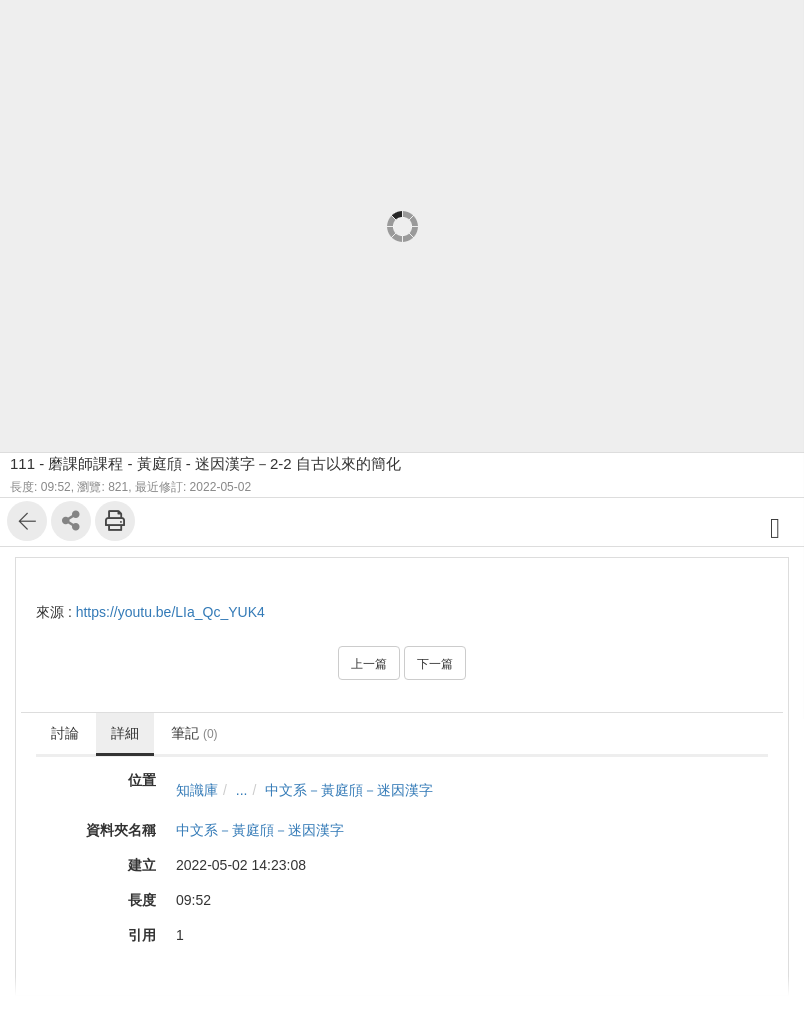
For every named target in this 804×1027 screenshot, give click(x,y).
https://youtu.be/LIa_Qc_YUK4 (170, 612)
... (242, 790)
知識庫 (197, 790)
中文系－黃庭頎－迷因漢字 (349, 790)
